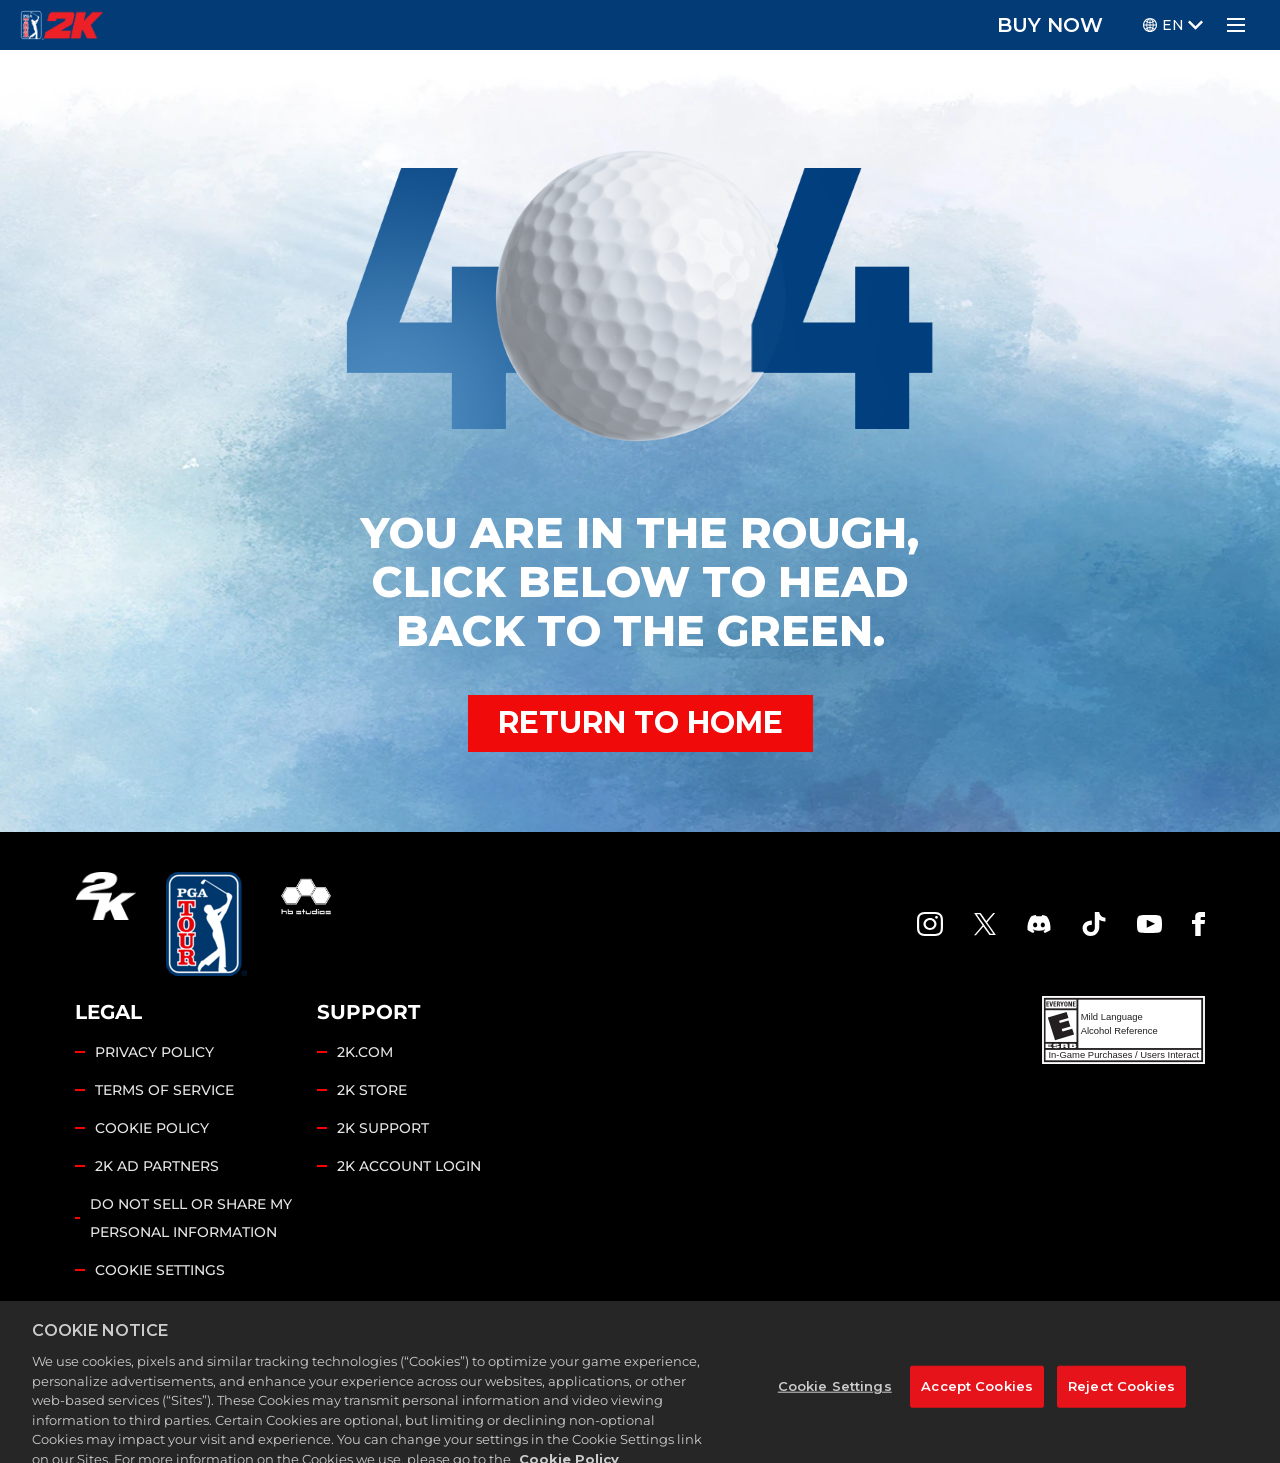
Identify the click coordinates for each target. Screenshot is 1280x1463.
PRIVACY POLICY (154, 1052)
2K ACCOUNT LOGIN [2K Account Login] (409, 1166)
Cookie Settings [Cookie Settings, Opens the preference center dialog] (835, 1401)
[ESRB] (1123, 1030)
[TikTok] (1094, 924)
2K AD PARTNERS (157, 1166)
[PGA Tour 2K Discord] (1039, 924)
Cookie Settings (160, 1270)
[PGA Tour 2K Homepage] (61, 25)
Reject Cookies (1121, 1401)
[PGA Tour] (206, 924)
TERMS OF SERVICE (164, 1090)
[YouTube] (1150, 924)
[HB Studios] (306, 924)
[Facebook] (1198, 924)
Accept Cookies (977, 1401)
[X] (985, 924)
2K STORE (372, 1090)
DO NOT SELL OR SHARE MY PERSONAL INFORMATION (191, 1218)
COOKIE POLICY (152, 1128)
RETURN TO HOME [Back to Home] (640, 722)
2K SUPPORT (383, 1128)
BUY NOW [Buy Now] (1050, 25)
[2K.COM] (105, 924)
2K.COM (365, 1052)
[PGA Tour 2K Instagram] (930, 924)
